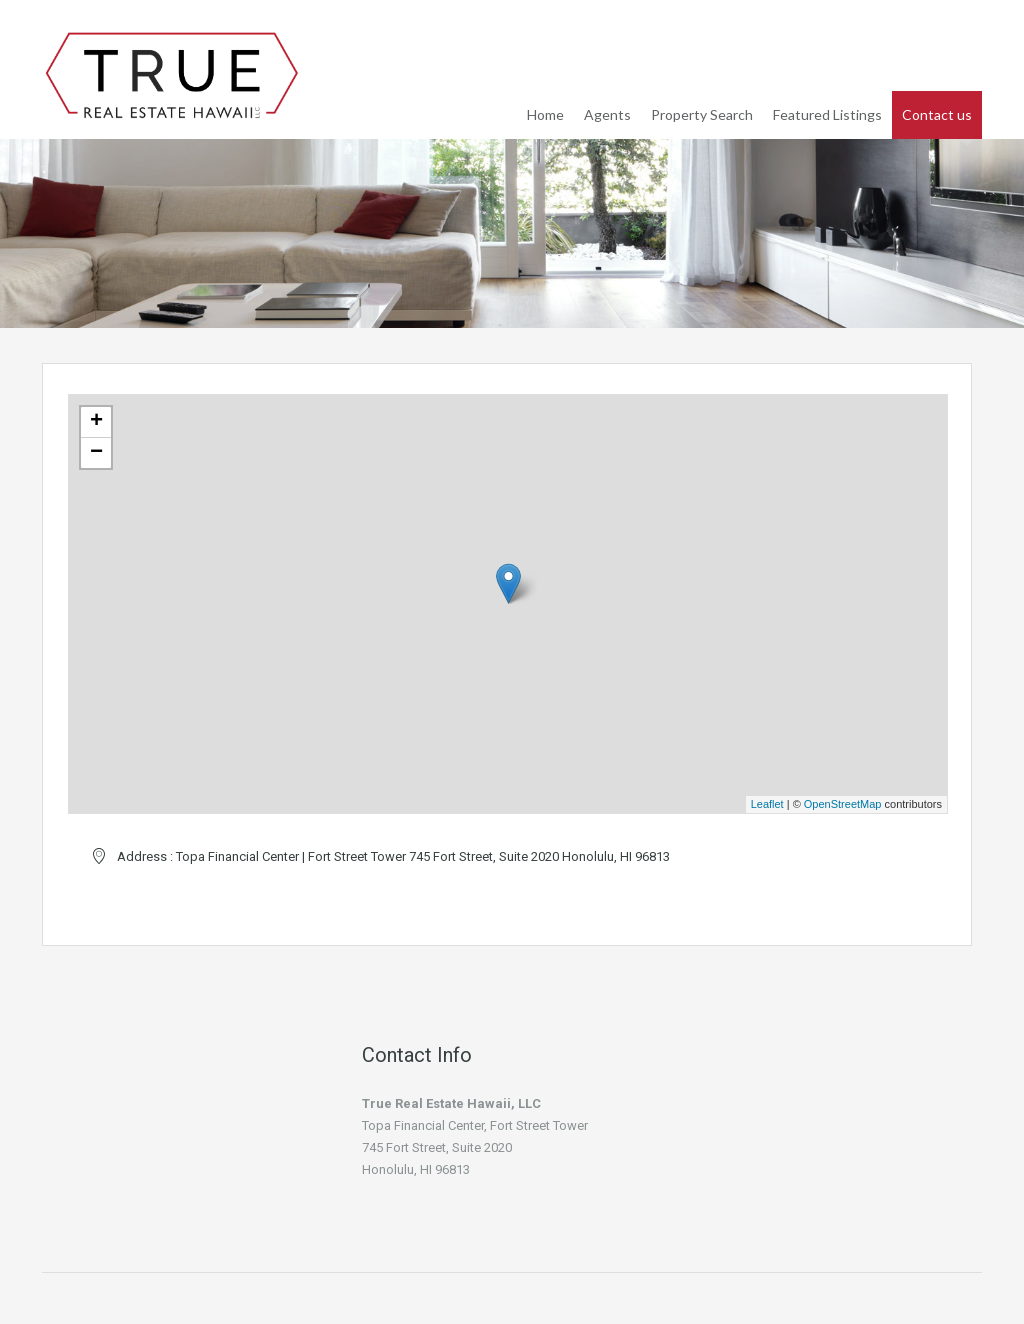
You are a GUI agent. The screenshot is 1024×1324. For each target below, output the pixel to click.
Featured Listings (827, 114)
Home (545, 114)
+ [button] (96, 422)
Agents (607, 114)
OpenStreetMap (843, 804)
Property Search (702, 114)
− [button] (96, 453)
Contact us (937, 114)
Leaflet (767, 804)
